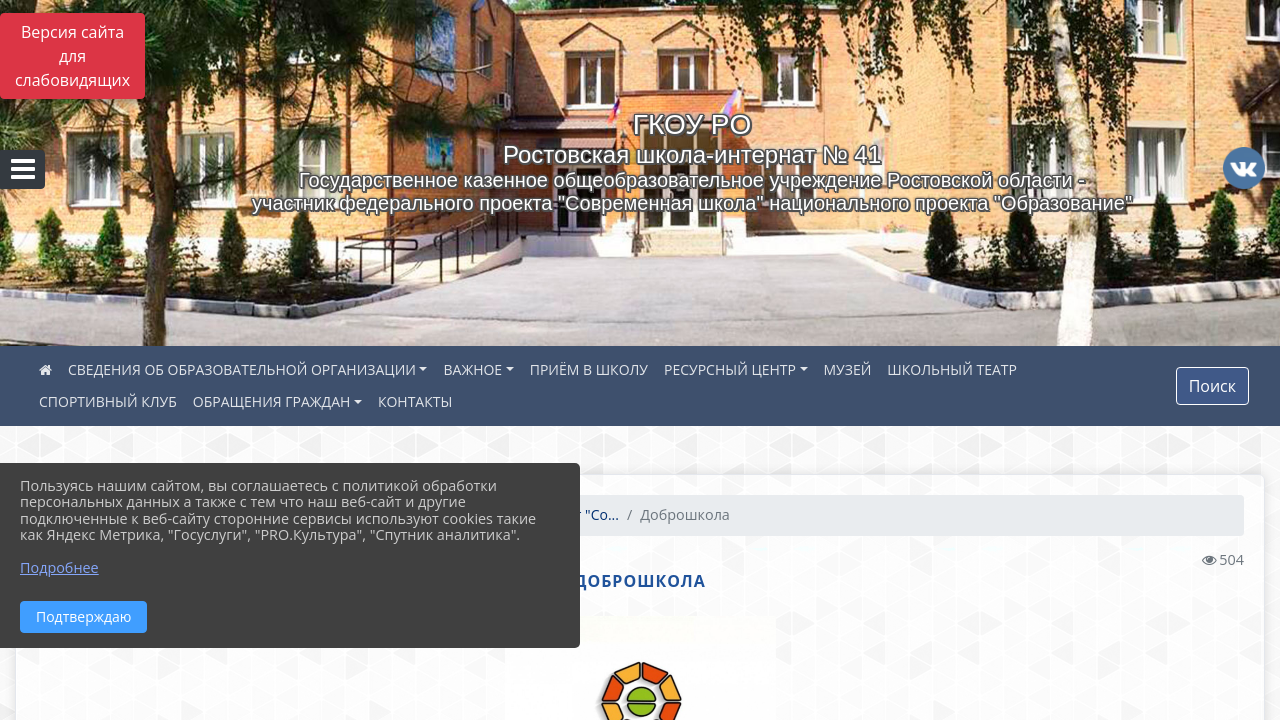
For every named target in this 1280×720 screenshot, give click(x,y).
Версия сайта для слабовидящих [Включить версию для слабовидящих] (72, 56)
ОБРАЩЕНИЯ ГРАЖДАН (272, 401)
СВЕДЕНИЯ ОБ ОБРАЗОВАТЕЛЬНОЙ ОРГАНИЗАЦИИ (242, 369)
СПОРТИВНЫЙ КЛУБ (108, 401)
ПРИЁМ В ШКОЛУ (589, 369)
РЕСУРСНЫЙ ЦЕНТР (730, 369)
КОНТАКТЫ (415, 401)
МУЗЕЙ (848, 369)
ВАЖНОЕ (472, 369)
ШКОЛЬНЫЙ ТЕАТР (952, 369)
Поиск (1212, 386)
